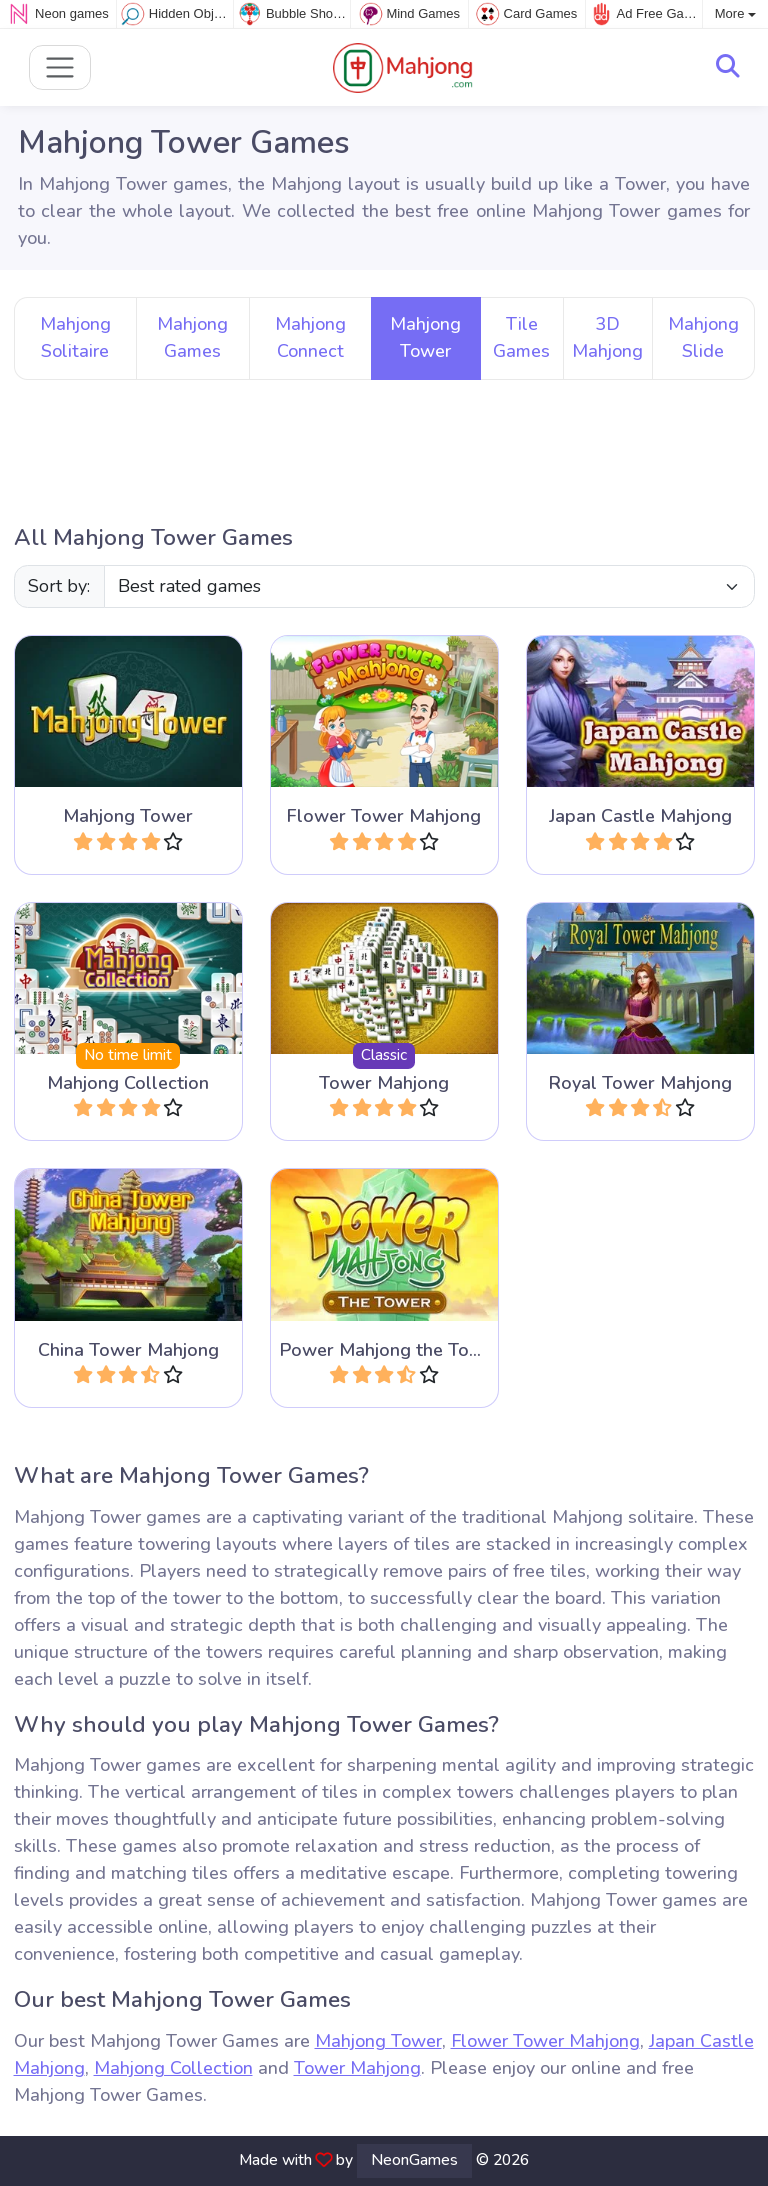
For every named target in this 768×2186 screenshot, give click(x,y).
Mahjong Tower (378, 2041)
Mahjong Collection (173, 2068)
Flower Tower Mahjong (545, 2041)
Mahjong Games (192, 337)
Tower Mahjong (357, 2068)
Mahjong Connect (310, 337)
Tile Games (521, 337)
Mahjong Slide (703, 337)
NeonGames (414, 2160)
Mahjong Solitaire (75, 337)
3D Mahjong (607, 337)
